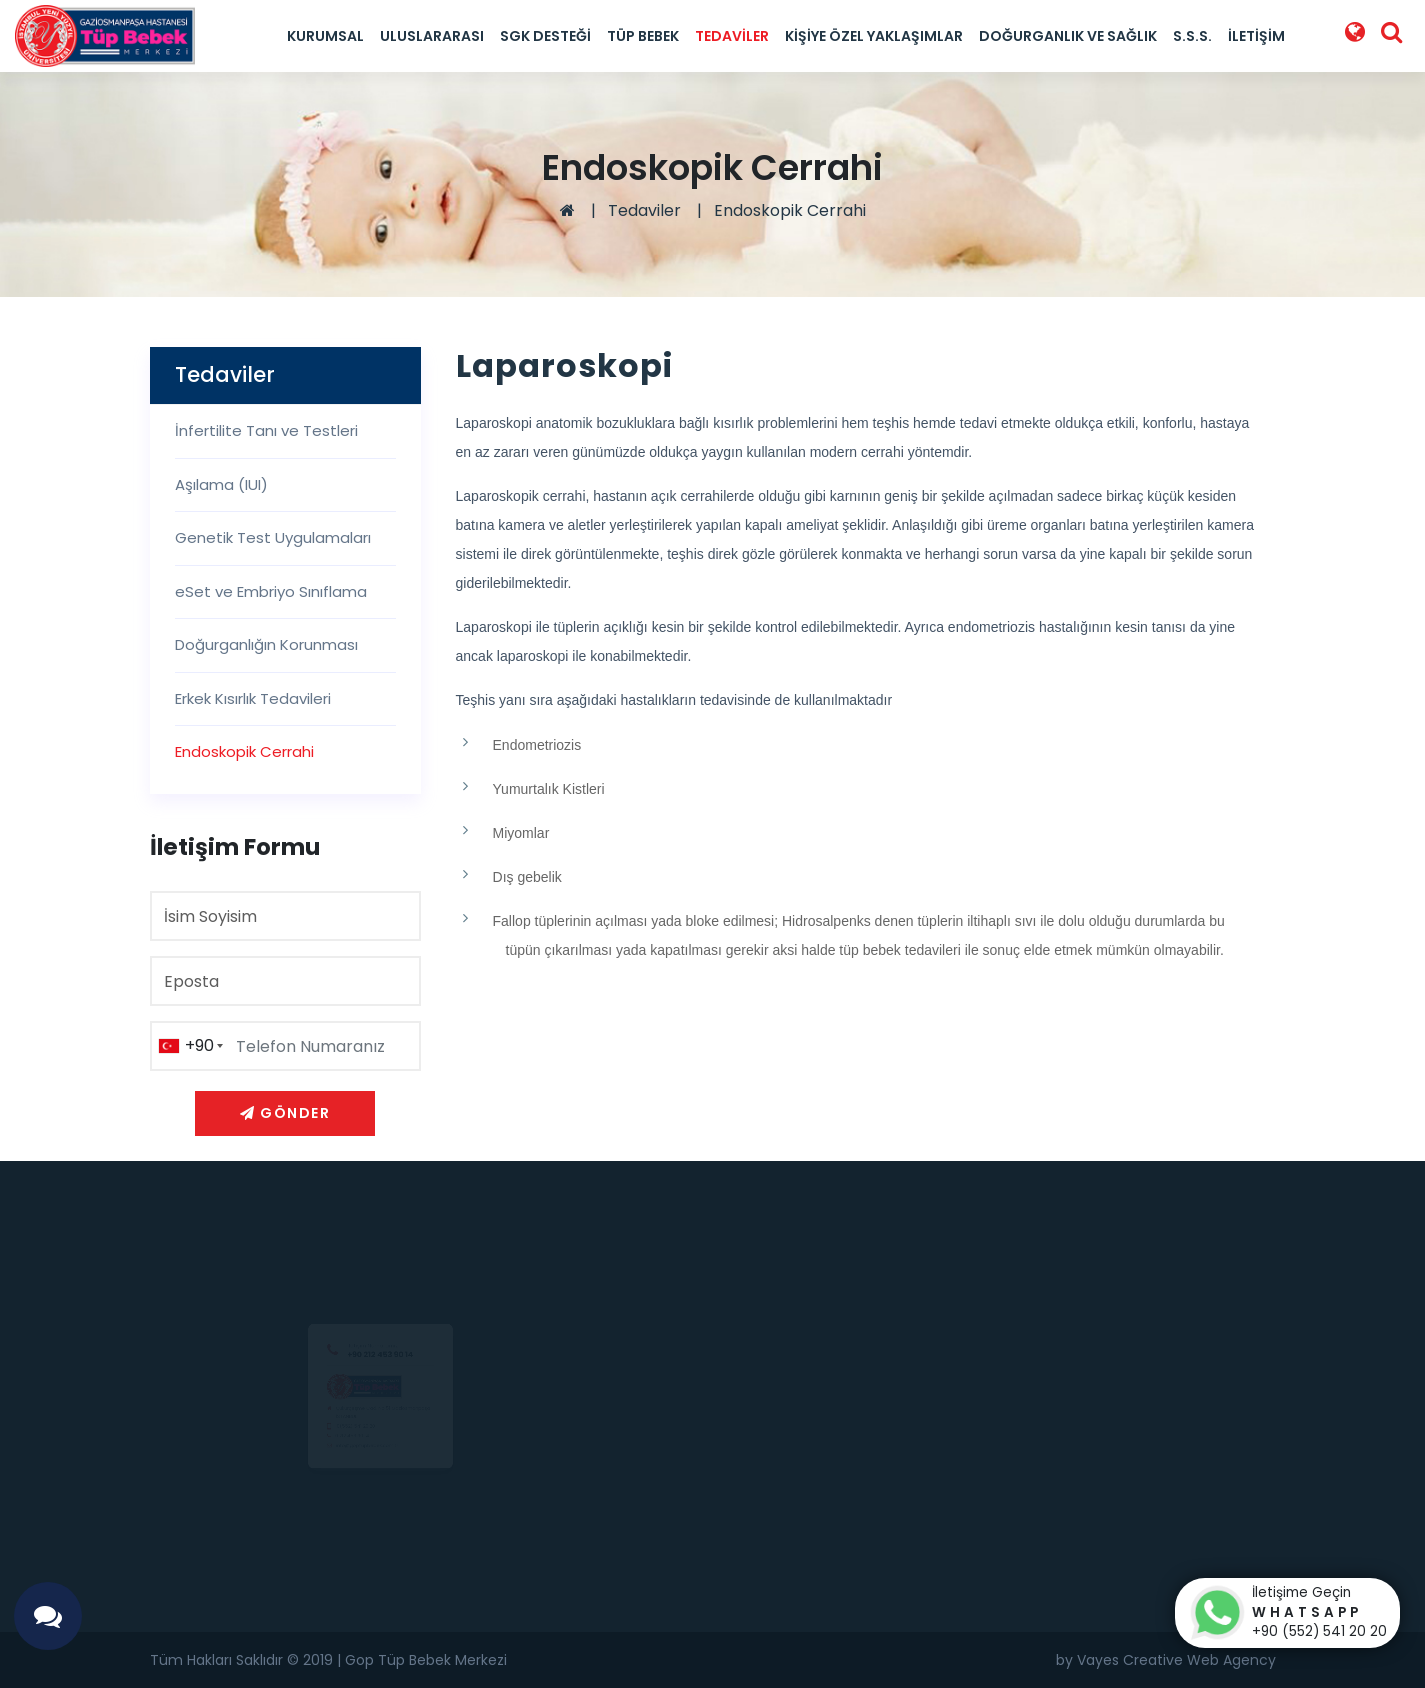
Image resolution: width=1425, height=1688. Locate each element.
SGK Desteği (545, 36)
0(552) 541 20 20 (330, 1435)
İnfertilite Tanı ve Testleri (266, 430)
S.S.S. (1192, 36)
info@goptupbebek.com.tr (353, 1473)
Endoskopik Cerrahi (790, 210)
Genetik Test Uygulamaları (273, 537)
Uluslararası (432, 36)
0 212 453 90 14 (325, 1454)
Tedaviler (732, 36)
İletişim (1256, 36)
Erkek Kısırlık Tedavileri (253, 698)
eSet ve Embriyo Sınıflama (271, 591)
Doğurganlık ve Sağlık (1068, 36)
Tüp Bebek (643, 36)
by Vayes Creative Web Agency (1166, 1660)
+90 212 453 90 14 (380, 1295)
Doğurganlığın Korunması (266, 644)
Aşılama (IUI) (221, 484)
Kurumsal (325, 36)
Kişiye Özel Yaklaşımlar (874, 36)
